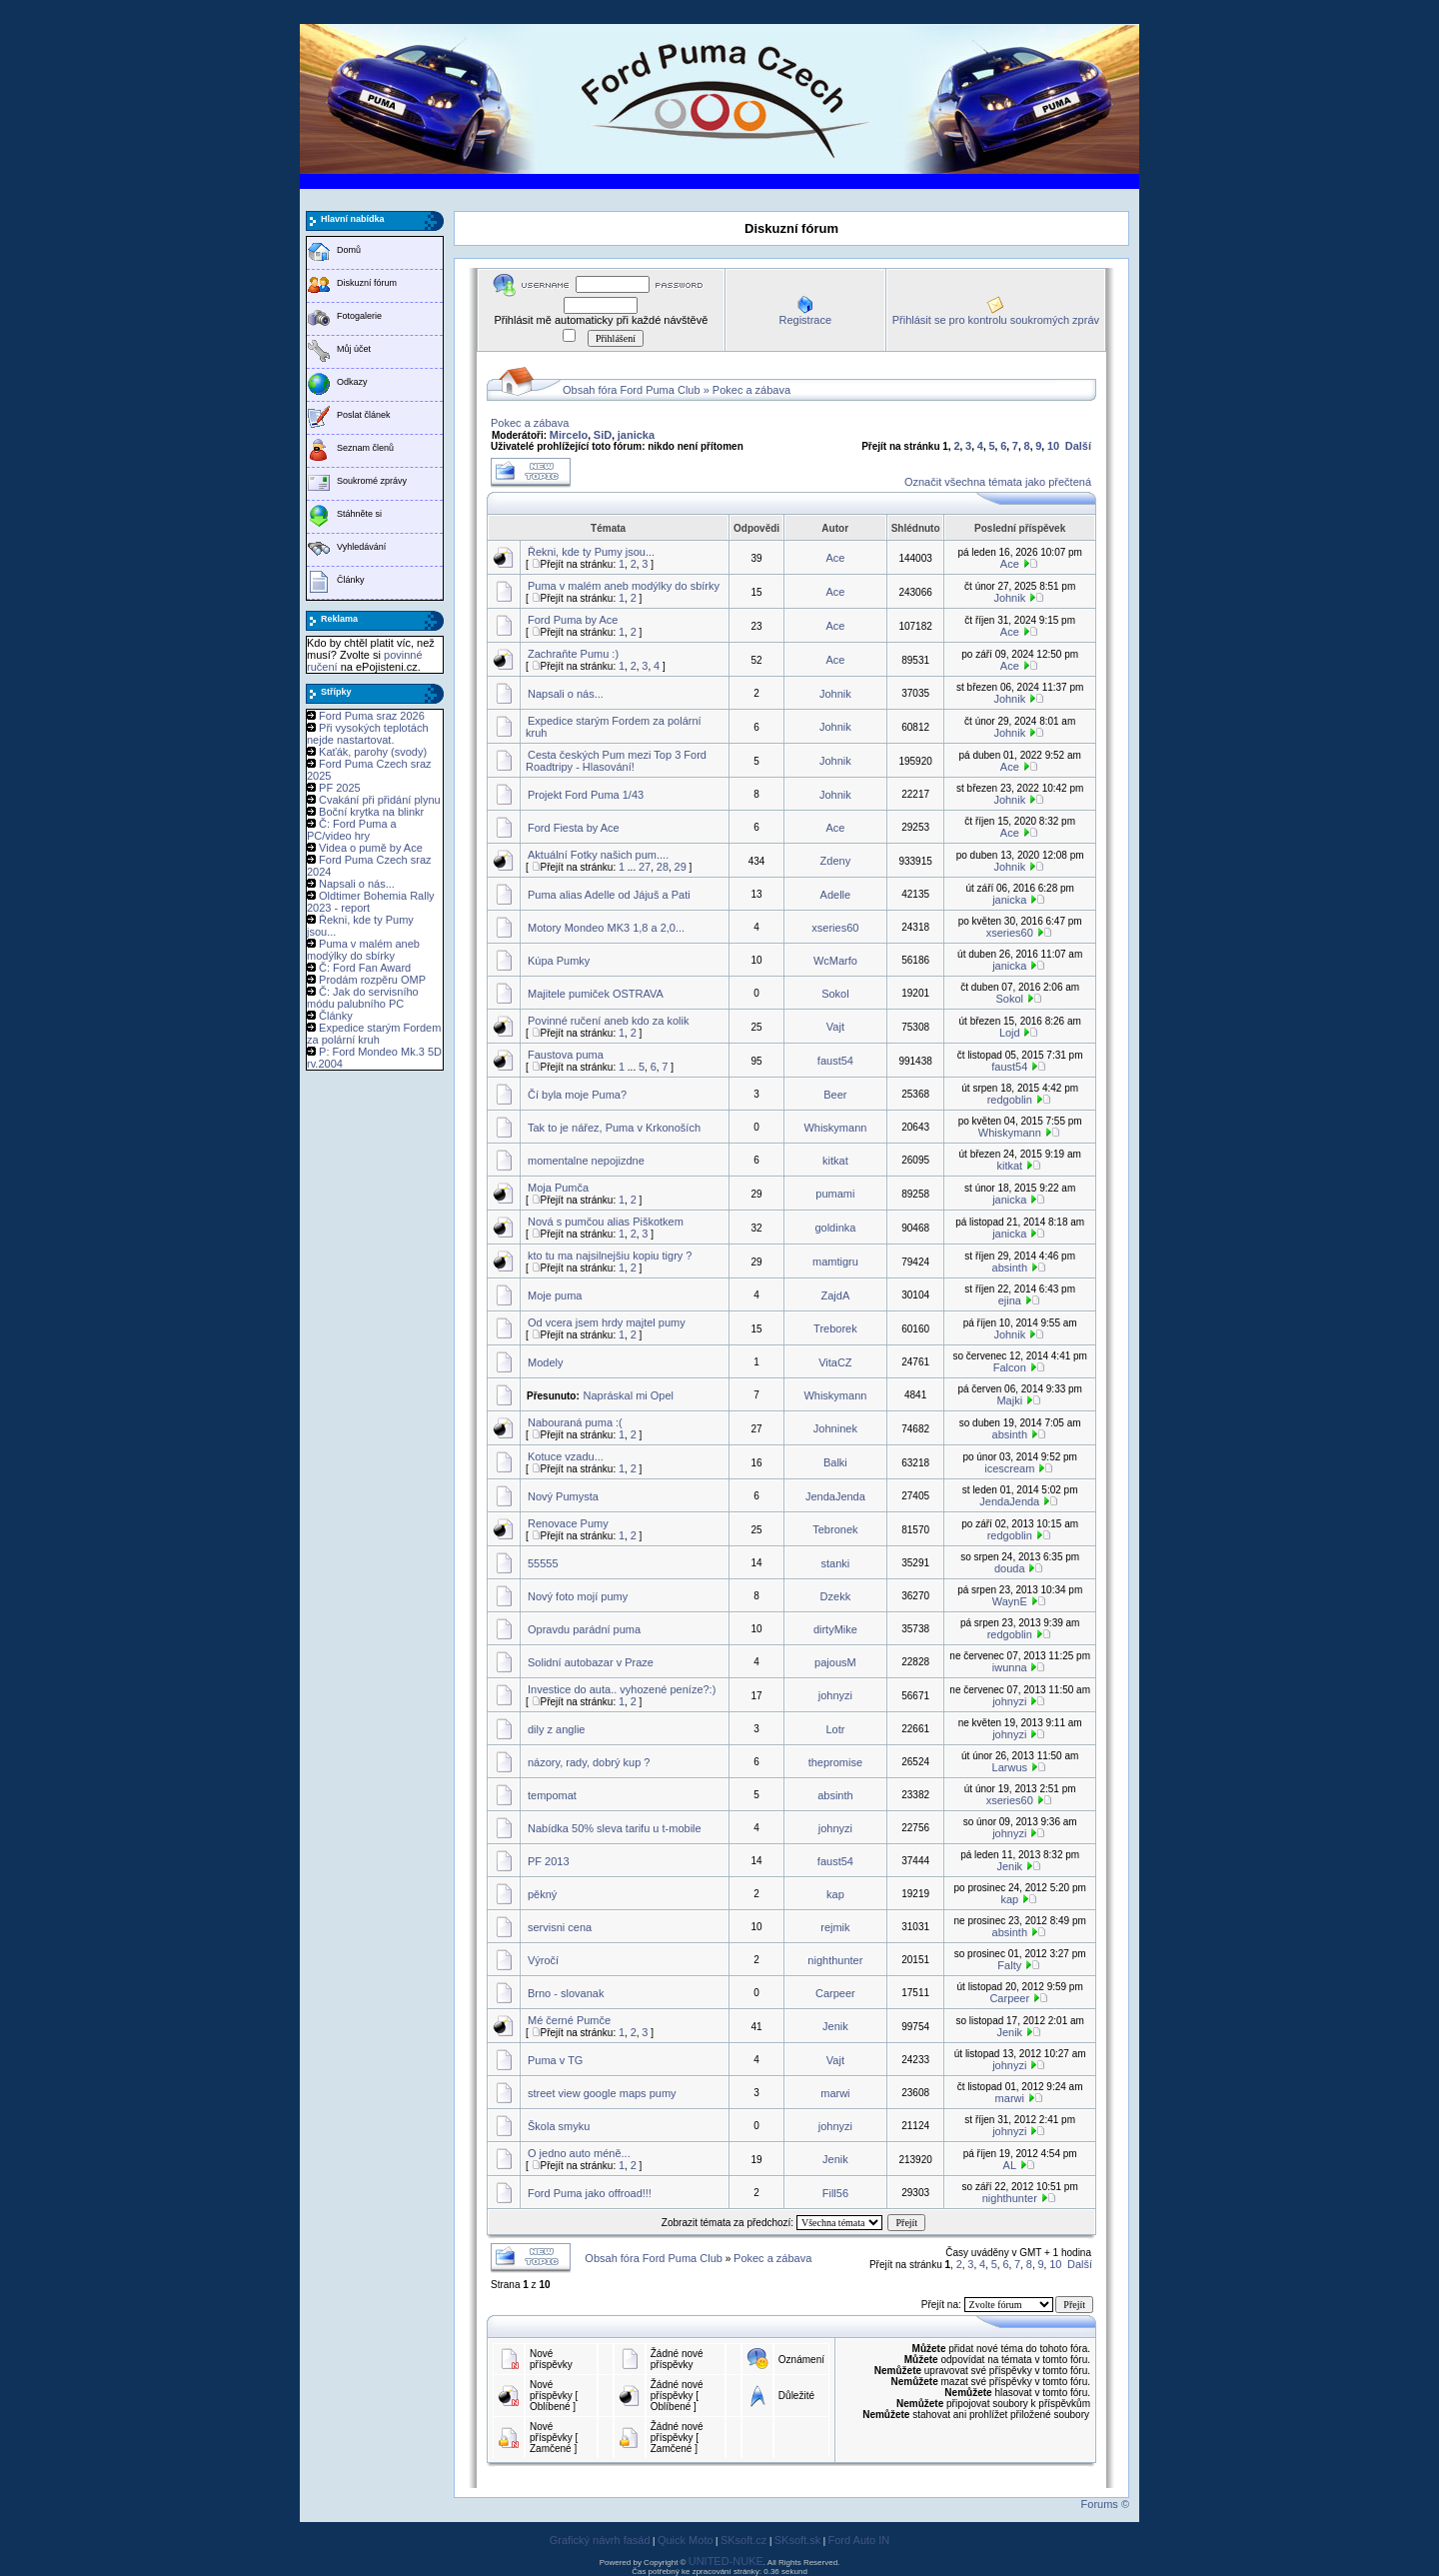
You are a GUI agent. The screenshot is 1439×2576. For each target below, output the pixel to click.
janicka (636, 435)
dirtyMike (835, 1629)
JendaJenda (835, 1496)
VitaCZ (834, 1362)
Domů (349, 250)
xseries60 (834, 928)
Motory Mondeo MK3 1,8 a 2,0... (606, 928)
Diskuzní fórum (367, 283)
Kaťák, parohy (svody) (373, 752)
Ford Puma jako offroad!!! (590, 2193)
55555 (543, 1563)
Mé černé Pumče (569, 2020)
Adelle (835, 895)
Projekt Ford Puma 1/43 (586, 795)
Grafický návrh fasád (600, 2540)
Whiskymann (834, 1128)
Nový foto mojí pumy (578, 1596)
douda (1009, 1568)
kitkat (835, 1161)
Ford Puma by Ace (573, 620)
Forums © (1105, 2504)
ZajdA (835, 1295)
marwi (834, 2093)
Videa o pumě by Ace (371, 848)
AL (1009, 2165)
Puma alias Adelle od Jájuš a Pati (609, 895)
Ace (834, 558)
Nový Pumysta (563, 1496)
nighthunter (834, 1960)
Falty (1009, 1965)
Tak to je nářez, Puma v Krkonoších (614, 1128)
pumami (834, 1194)
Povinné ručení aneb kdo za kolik (608, 1021)
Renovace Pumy (568, 1523)
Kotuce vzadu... (566, 1456)
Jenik (1009, 1866)
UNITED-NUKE (726, 2561)
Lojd (1009, 1033)
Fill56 (835, 2193)
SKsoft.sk (797, 2540)
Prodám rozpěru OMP (372, 980)
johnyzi (835, 1695)
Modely (545, 1362)
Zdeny (835, 861)
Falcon (1009, 1367)
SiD (603, 435)
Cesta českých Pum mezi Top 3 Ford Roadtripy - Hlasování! (616, 761)
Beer (834, 1095)
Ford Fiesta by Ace (574, 828)
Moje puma (555, 1295)
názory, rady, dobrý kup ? (589, 1762)
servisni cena (560, 1927)
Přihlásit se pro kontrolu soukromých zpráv (995, 320)
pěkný (542, 1894)
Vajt (835, 1027)
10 (1053, 446)
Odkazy (352, 382)
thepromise (835, 1762)
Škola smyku (559, 2126)
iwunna (1009, 1667)
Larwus (1009, 1767)
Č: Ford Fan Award (365, 968)
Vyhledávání (361, 547)
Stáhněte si (359, 514)
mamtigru (835, 1262)
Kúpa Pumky (559, 961)
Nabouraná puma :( (575, 1422)
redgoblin (1009, 1100)
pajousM (835, 1662)
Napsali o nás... (357, 884)
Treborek (835, 1328)
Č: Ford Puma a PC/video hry (352, 830)
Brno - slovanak (566, 1993)
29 (681, 867)
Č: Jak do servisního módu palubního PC (363, 998)
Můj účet (354, 349)
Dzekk (835, 1596)
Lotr (834, 1729)
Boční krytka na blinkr (371, 812)
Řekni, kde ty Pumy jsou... (591, 552)
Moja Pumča (558, 1188)
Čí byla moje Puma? (577, 1095)
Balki (835, 1462)
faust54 (835, 1061)
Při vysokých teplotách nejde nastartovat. (368, 734)
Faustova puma (566, 1055)
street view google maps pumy (602, 2093)
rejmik (834, 1927)
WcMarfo (835, 961)
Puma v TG (555, 2060)
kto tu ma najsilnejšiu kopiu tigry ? (610, 1256)
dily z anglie (556, 1729)
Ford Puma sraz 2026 (372, 716)
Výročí (543, 1960)
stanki (835, 1563)
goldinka (834, 1228)
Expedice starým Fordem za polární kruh (374, 1034)
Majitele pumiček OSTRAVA (596, 994)
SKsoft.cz (743, 2540)
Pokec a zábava (751, 390)
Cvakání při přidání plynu (380, 800)
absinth (1009, 1268)
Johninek (835, 1428)
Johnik (1009, 598)
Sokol (835, 994)
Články (351, 580)
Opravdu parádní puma (584, 1629)
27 (645, 867)
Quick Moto (686, 2540)
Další (1078, 446)
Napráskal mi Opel (629, 1395)
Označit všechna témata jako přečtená (997, 482)
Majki (1009, 1400)
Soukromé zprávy (372, 481)
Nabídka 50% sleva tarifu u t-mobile (615, 1828)
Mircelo (569, 435)
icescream (1009, 1468)
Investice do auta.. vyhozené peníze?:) (622, 1689)
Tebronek (834, 1529)
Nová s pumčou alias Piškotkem (606, 1222)
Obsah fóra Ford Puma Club (632, 390)
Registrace (804, 320)
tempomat (552, 1795)
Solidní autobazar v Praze (591, 1662)
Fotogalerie (359, 316)
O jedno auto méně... (579, 2153)
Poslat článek (364, 415)
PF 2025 (340, 788)
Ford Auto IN (859, 2540)
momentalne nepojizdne (586, 1161)
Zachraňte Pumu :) (573, 654)
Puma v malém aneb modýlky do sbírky (363, 950)
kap (835, 1894)
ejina (1009, 1300)
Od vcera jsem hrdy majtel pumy (607, 1322)
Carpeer (835, 1993)
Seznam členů (365, 448)
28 (663, 867)
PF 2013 (549, 1861)
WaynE (1009, 1601)
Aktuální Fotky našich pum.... (598, 855)
